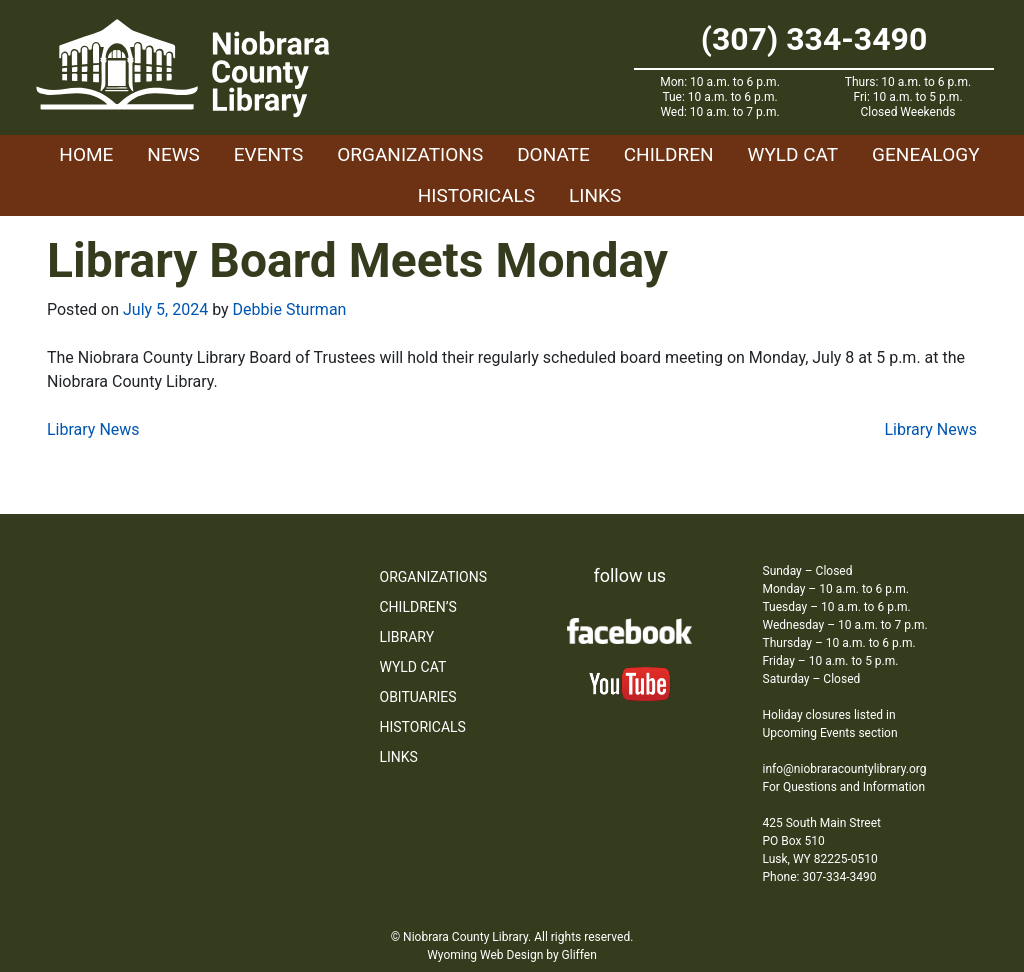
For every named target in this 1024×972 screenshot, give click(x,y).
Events (268, 154)
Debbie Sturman (290, 309)
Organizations (410, 154)
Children (669, 154)
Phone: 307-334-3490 (820, 877)
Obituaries (418, 697)
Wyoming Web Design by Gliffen (512, 955)
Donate (553, 154)
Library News (93, 429)
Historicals (476, 195)
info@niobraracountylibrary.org (845, 769)
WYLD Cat (793, 154)
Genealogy (926, 154)
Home (86, 154)
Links (595, 195)
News (173, 154)
